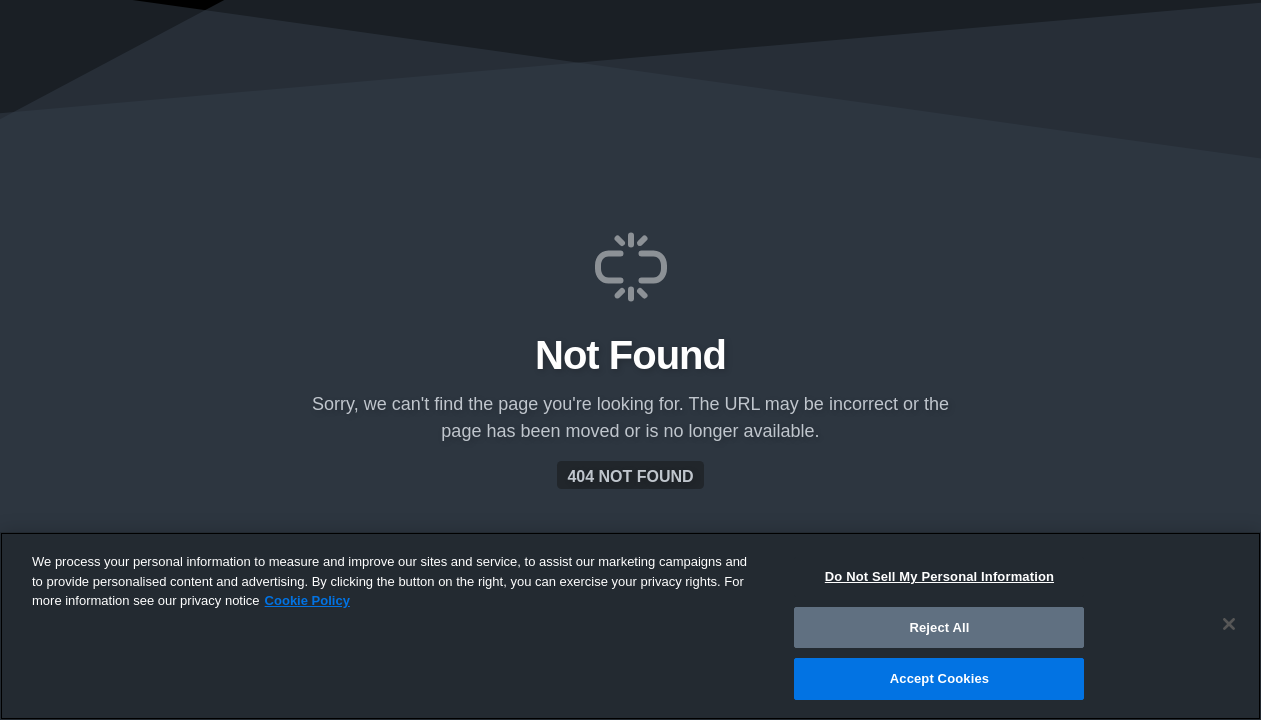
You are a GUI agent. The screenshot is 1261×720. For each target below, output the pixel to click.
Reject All (939, 627)
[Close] (1229, 624)
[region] (630, 626)
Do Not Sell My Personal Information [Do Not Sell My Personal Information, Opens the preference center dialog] (939, 576)
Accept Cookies (939, 678)
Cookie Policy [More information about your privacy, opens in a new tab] (307, 600)
